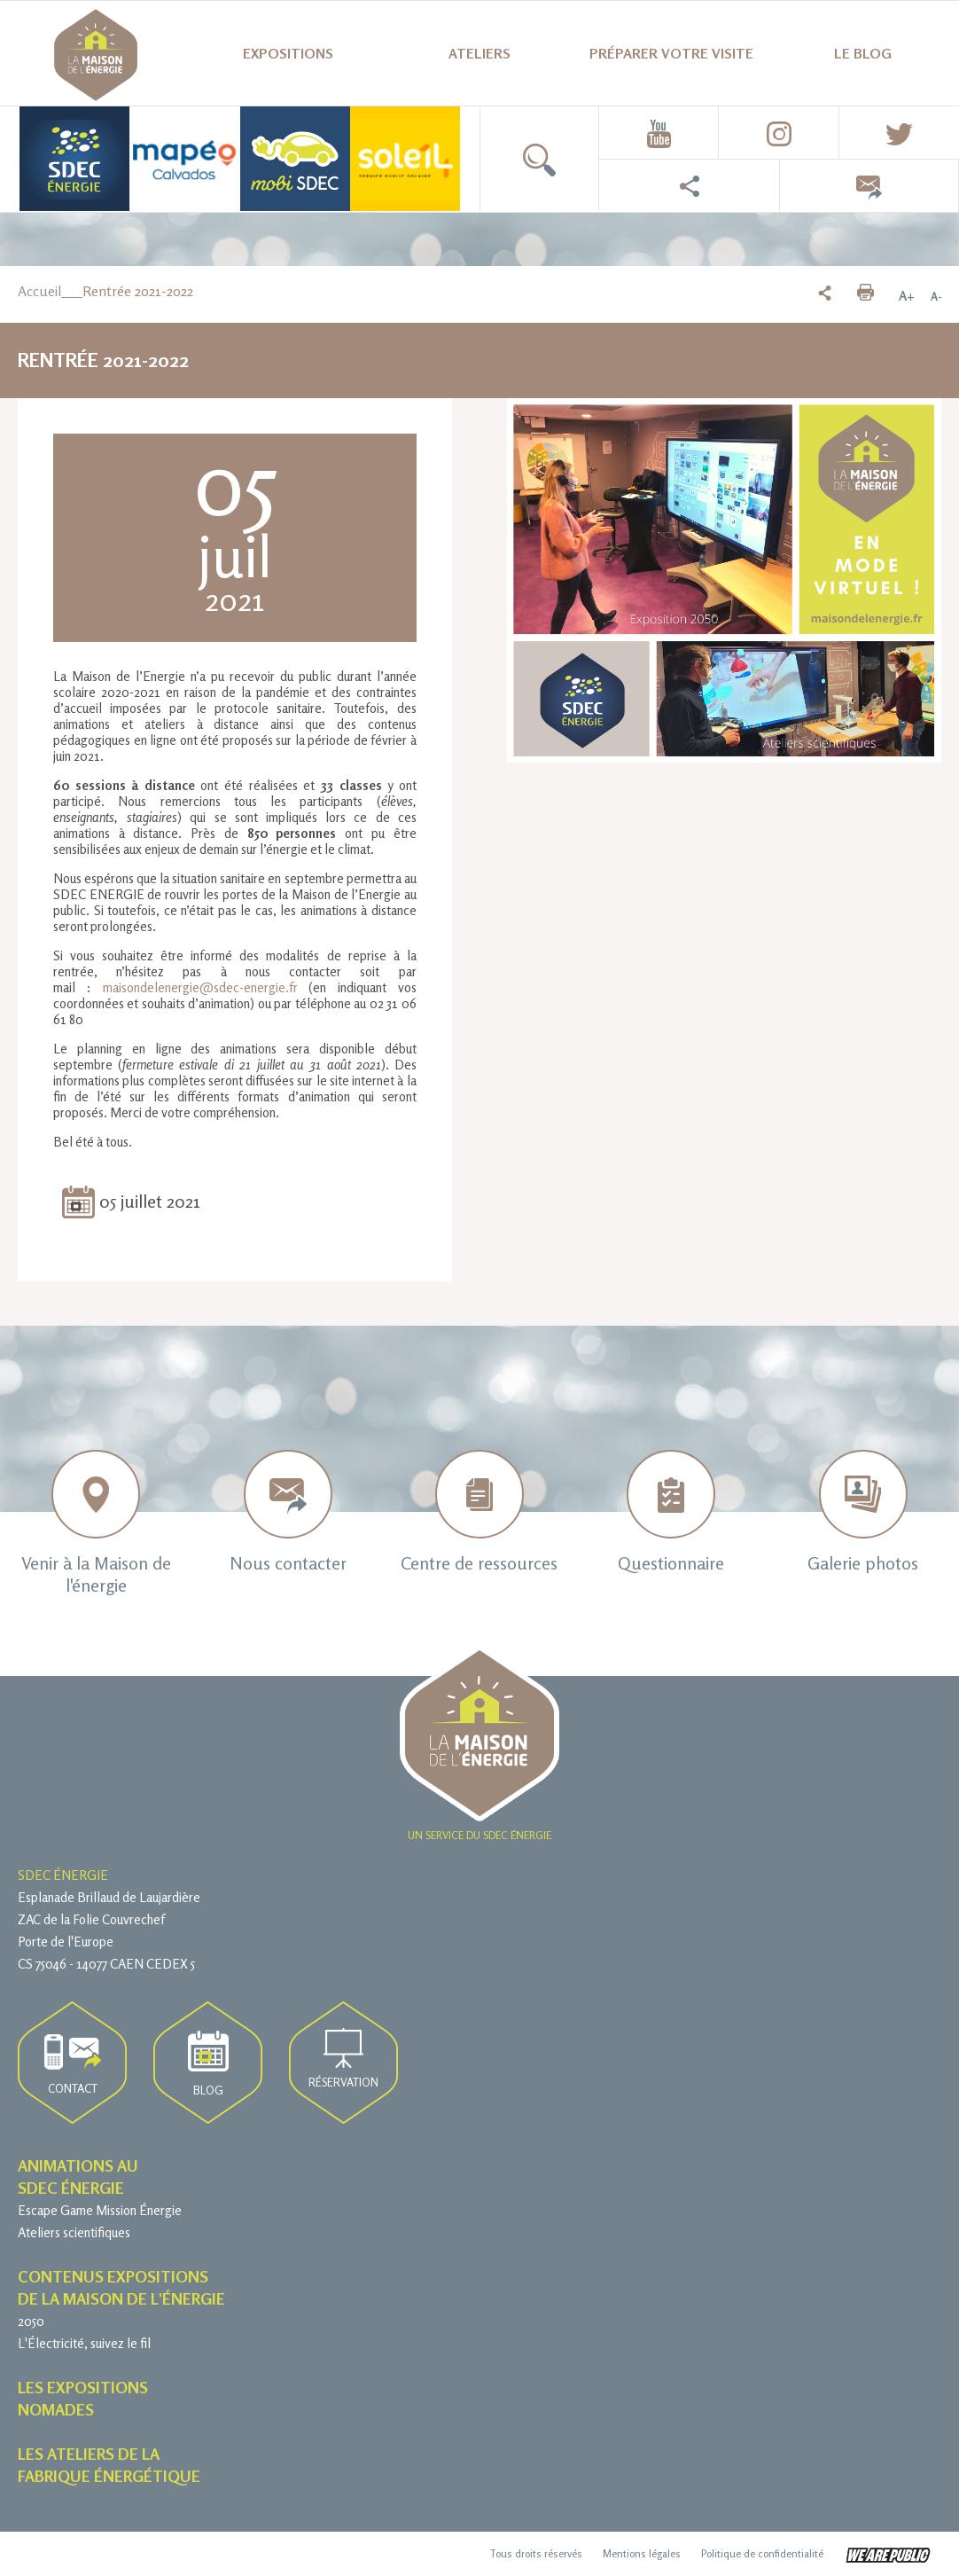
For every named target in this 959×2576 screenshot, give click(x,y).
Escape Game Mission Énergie (100, 2210)
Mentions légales (642, 2553)
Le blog (863, 53)
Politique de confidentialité (762, 2553)
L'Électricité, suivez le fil (84, 2343)
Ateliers (479, 53)
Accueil (39, 291)
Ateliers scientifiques (74, 2232)
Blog (208, 2064)
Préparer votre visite (671, 53)
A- (936, 296)
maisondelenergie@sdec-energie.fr (200, 987)
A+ (907, 296)
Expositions (288, 53)
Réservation (343, 2058)
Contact (72, 2064)
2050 (31, 2321)
